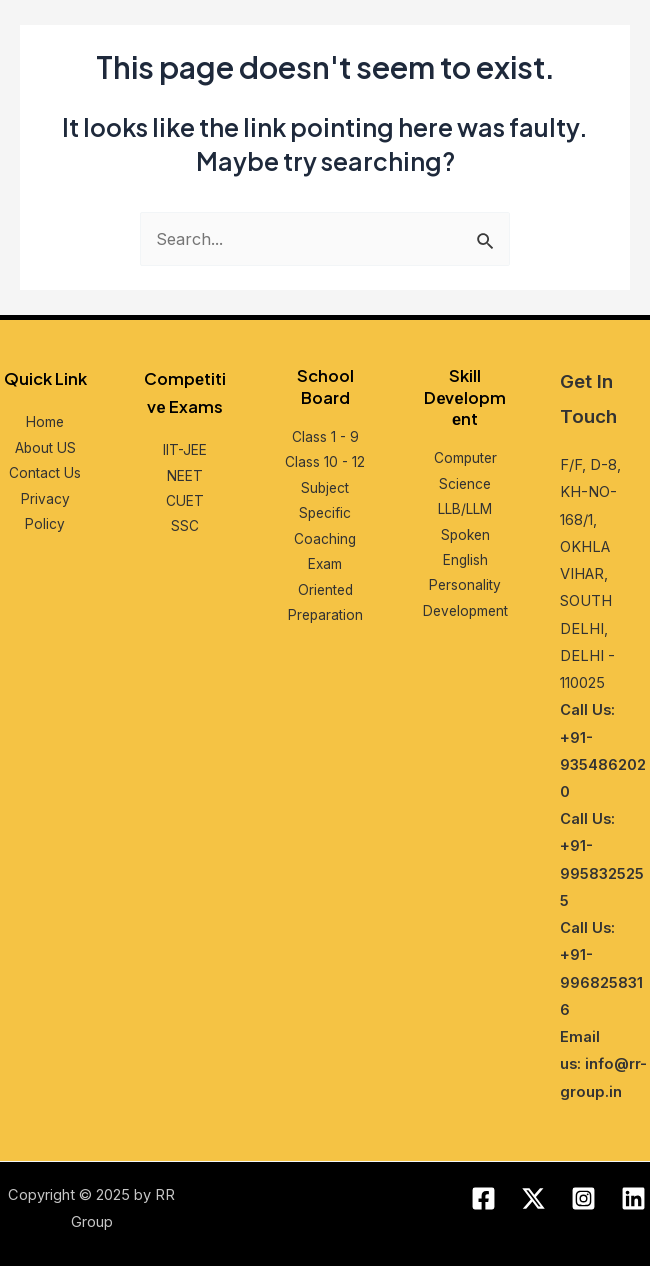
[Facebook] (483, 1198)
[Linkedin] (633, 1198)
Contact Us (45, 473)
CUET (185, 501)
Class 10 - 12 (325, 462)
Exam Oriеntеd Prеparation (325, 589)
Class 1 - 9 (325, 437)
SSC (185, 526)
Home (45, 422)
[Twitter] (533, 1198)
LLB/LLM (465, 509)
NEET (185, 476)
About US (45, 448)
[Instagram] (583, 1198)
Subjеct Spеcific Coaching (325, 513)
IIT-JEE (185, 450)
